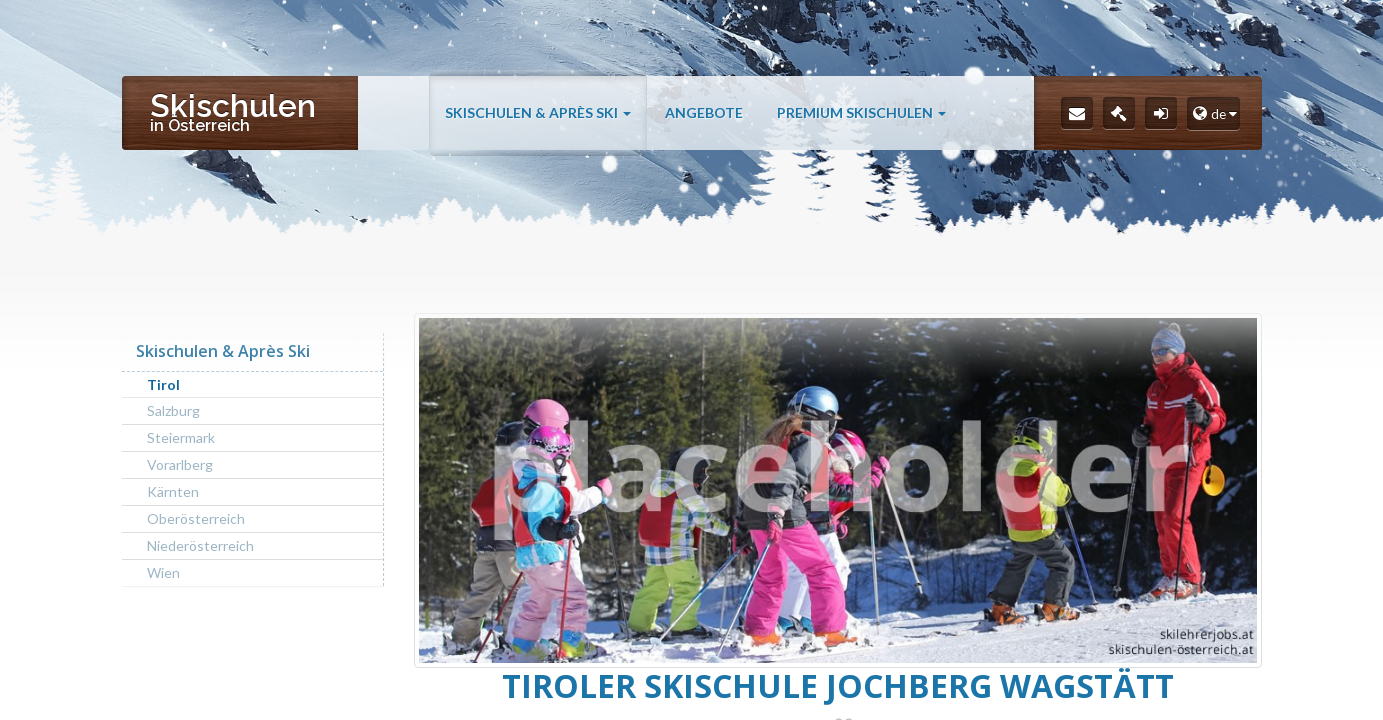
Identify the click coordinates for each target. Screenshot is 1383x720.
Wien (163, 572)
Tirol (163, 384)
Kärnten (173, 491)
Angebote (704, 112)
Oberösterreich (196, 518)
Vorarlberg (180, 464)
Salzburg (173, 410)
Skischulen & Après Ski (538, 112)
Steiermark (181, 437)
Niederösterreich (200, 545)
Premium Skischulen (861, 112)
